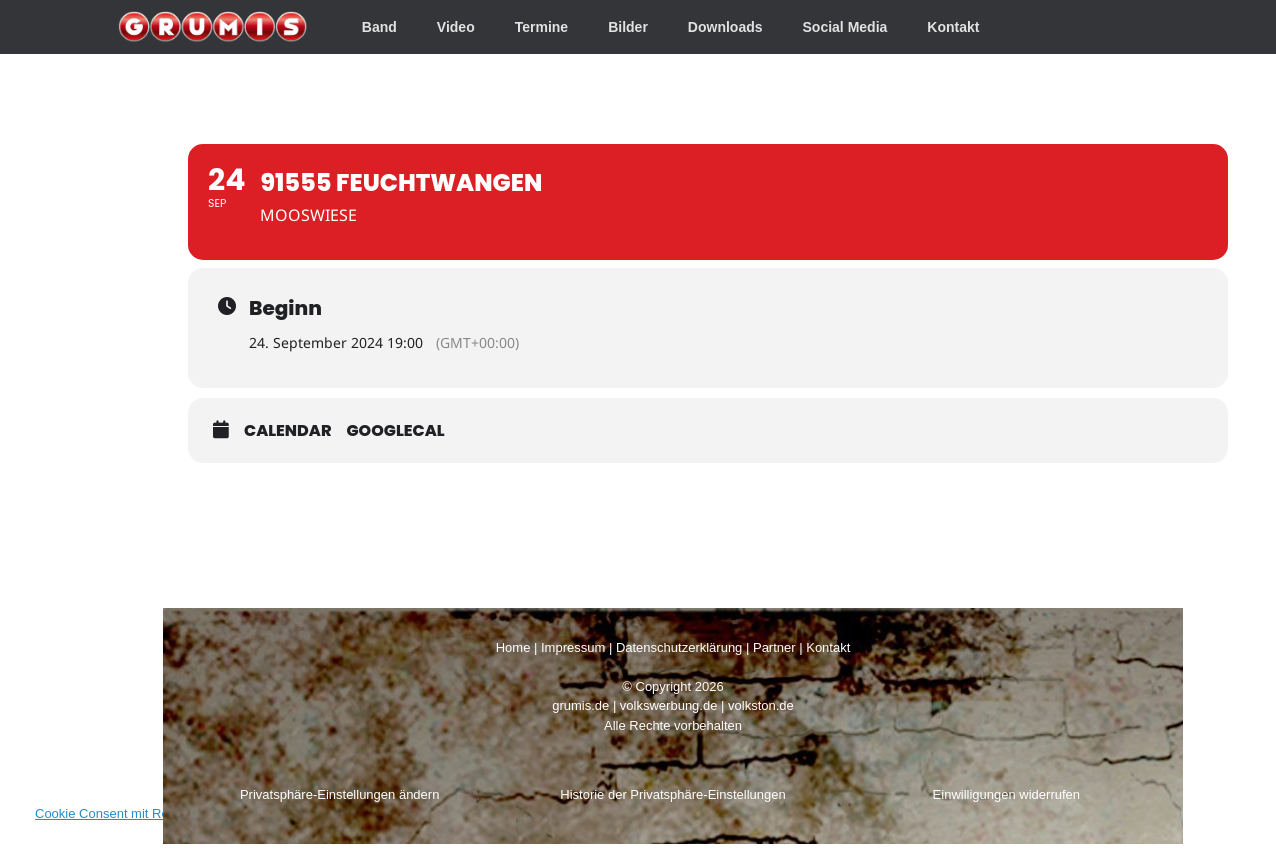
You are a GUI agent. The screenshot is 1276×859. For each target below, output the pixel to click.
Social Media (845, 27)
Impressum (573, 647)
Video (456, 27)
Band (379, 27)
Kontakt (953, 27)
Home (513, 647)
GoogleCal (396, 431)
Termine (541, 27)
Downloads (725, 27)
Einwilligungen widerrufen (1006, 794)
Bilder (628, 27)
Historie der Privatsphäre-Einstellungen (672, 794)
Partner (774, 647)
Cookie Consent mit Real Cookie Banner (151, 813)
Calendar (288, 431)
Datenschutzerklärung (679, 647)
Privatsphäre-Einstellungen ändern (339, 794)
